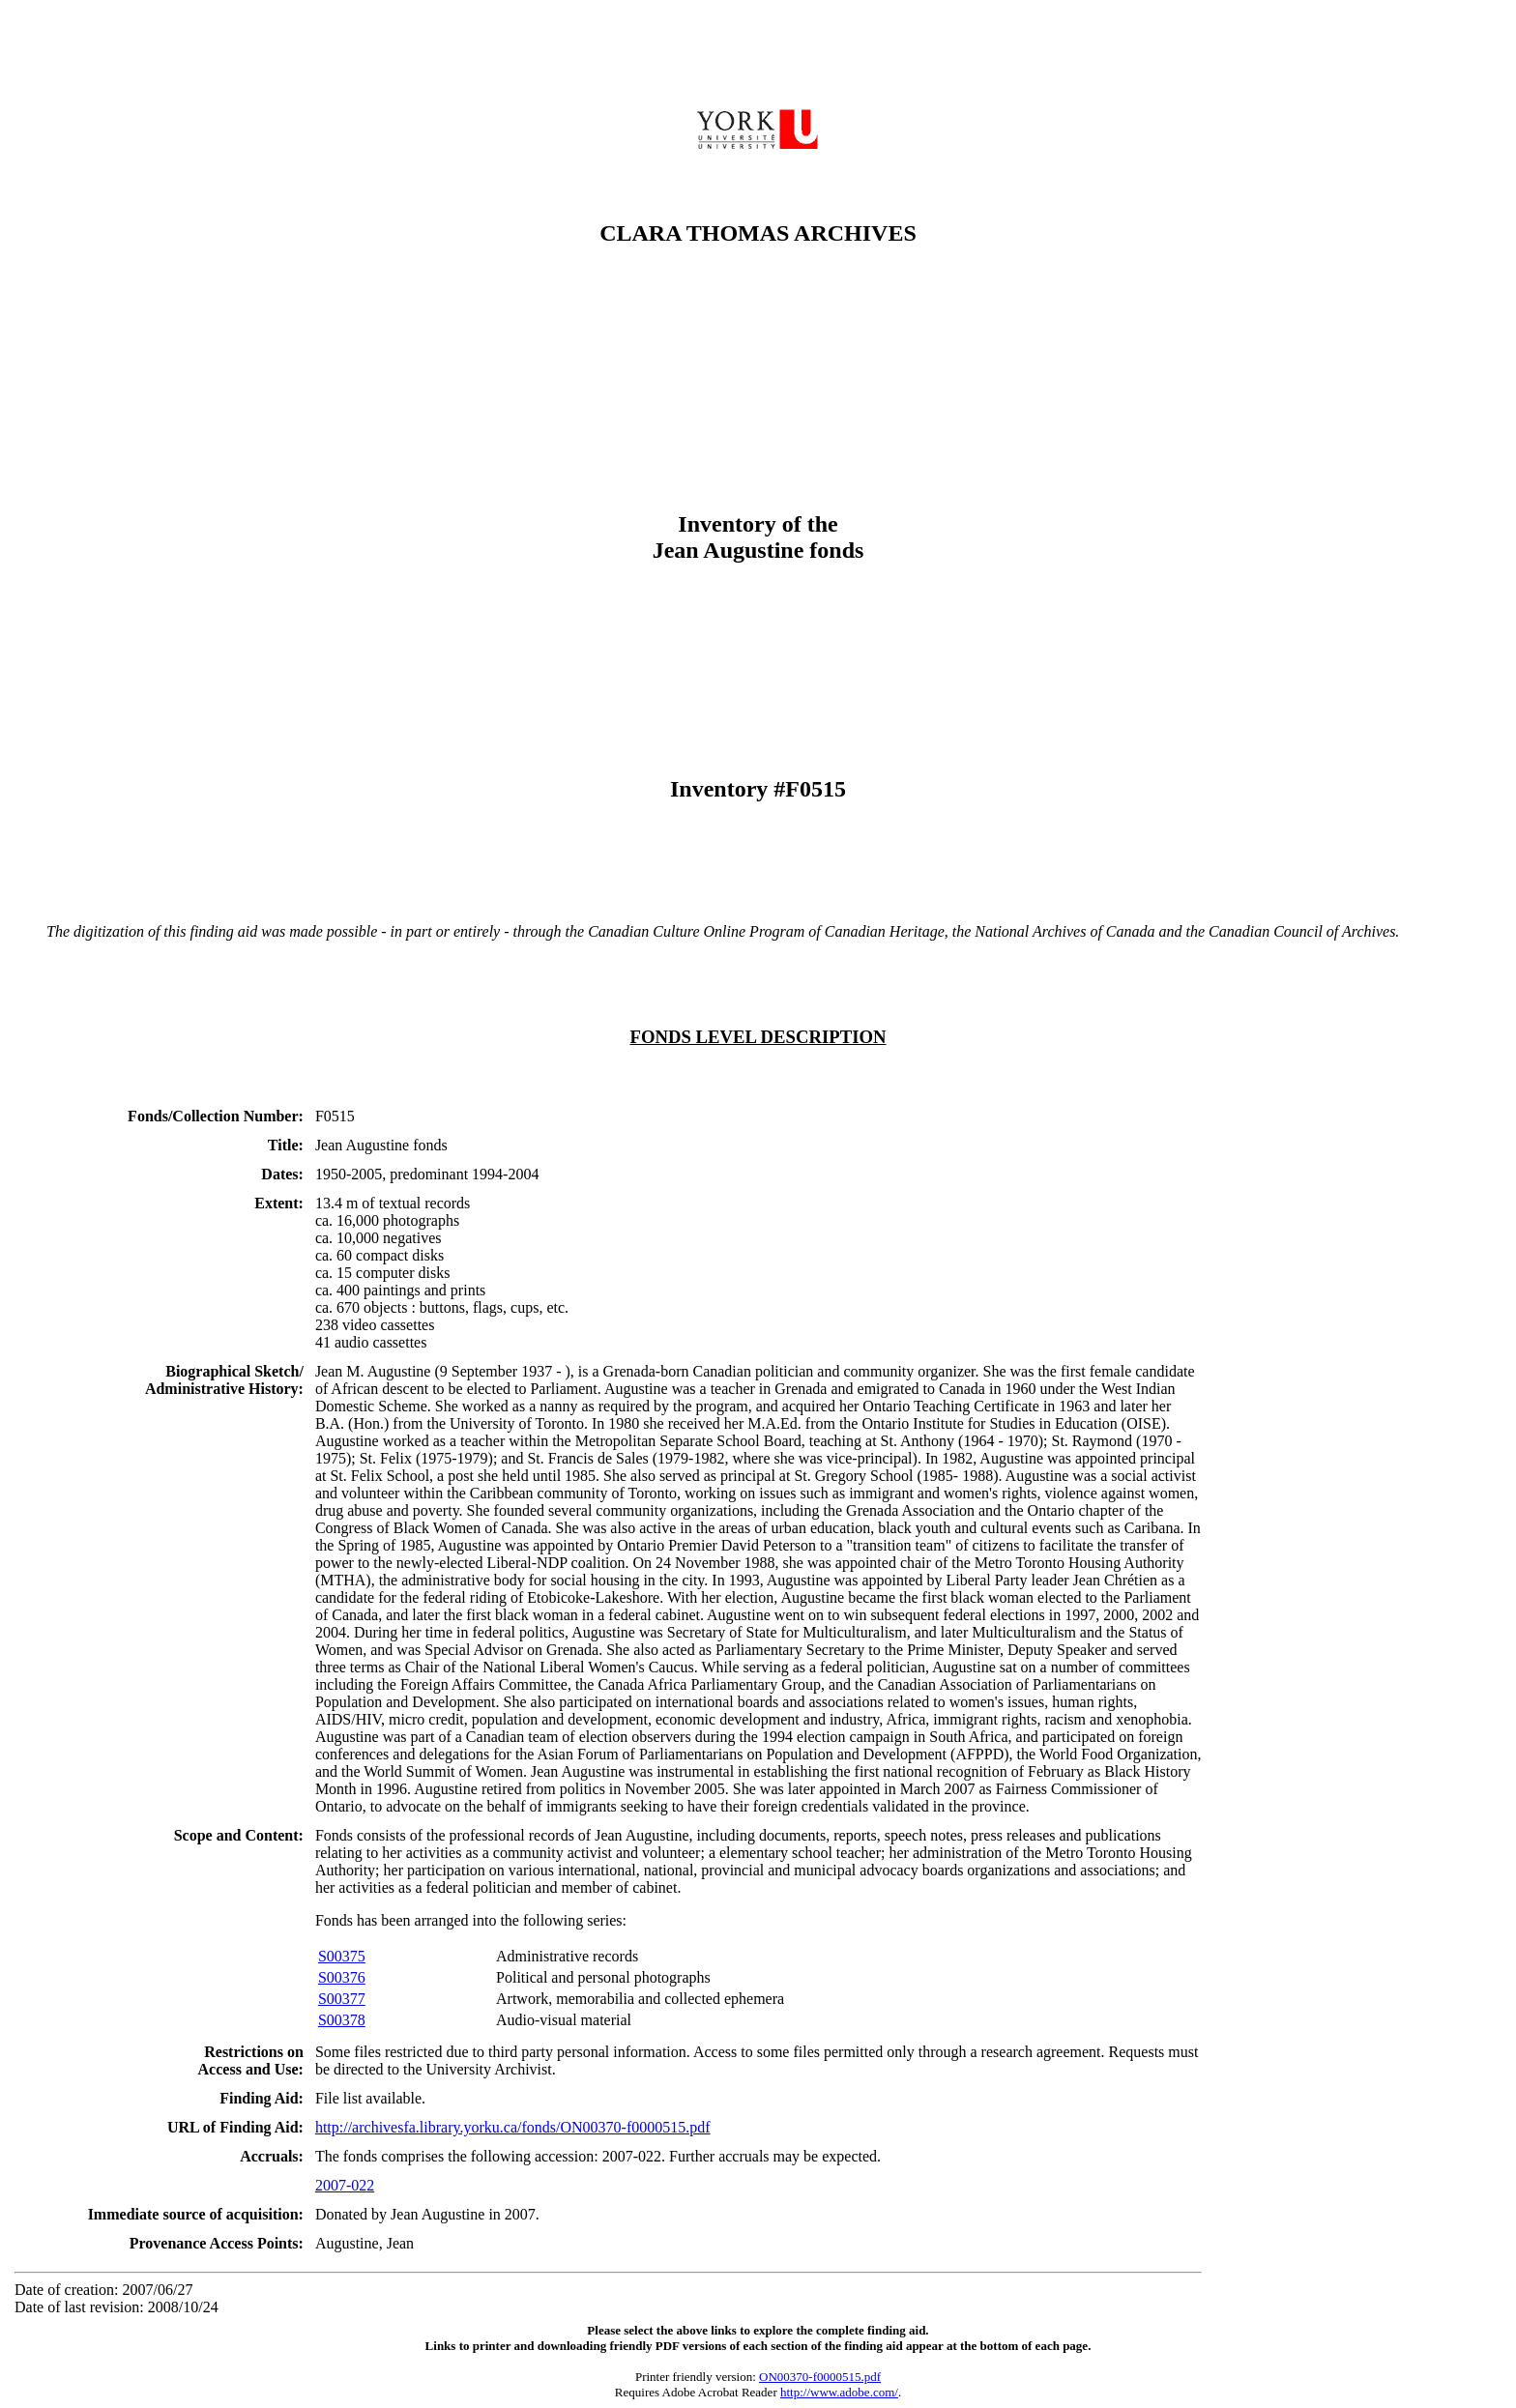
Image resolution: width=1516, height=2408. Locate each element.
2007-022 (344, 2185)
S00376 (341, 1977)
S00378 (341, 2020)
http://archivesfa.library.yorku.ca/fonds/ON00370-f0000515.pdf (513, 2127)
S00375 (341, 1956)
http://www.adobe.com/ (839, 2392)
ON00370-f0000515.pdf (820, 2376)
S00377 (341, 1998)
